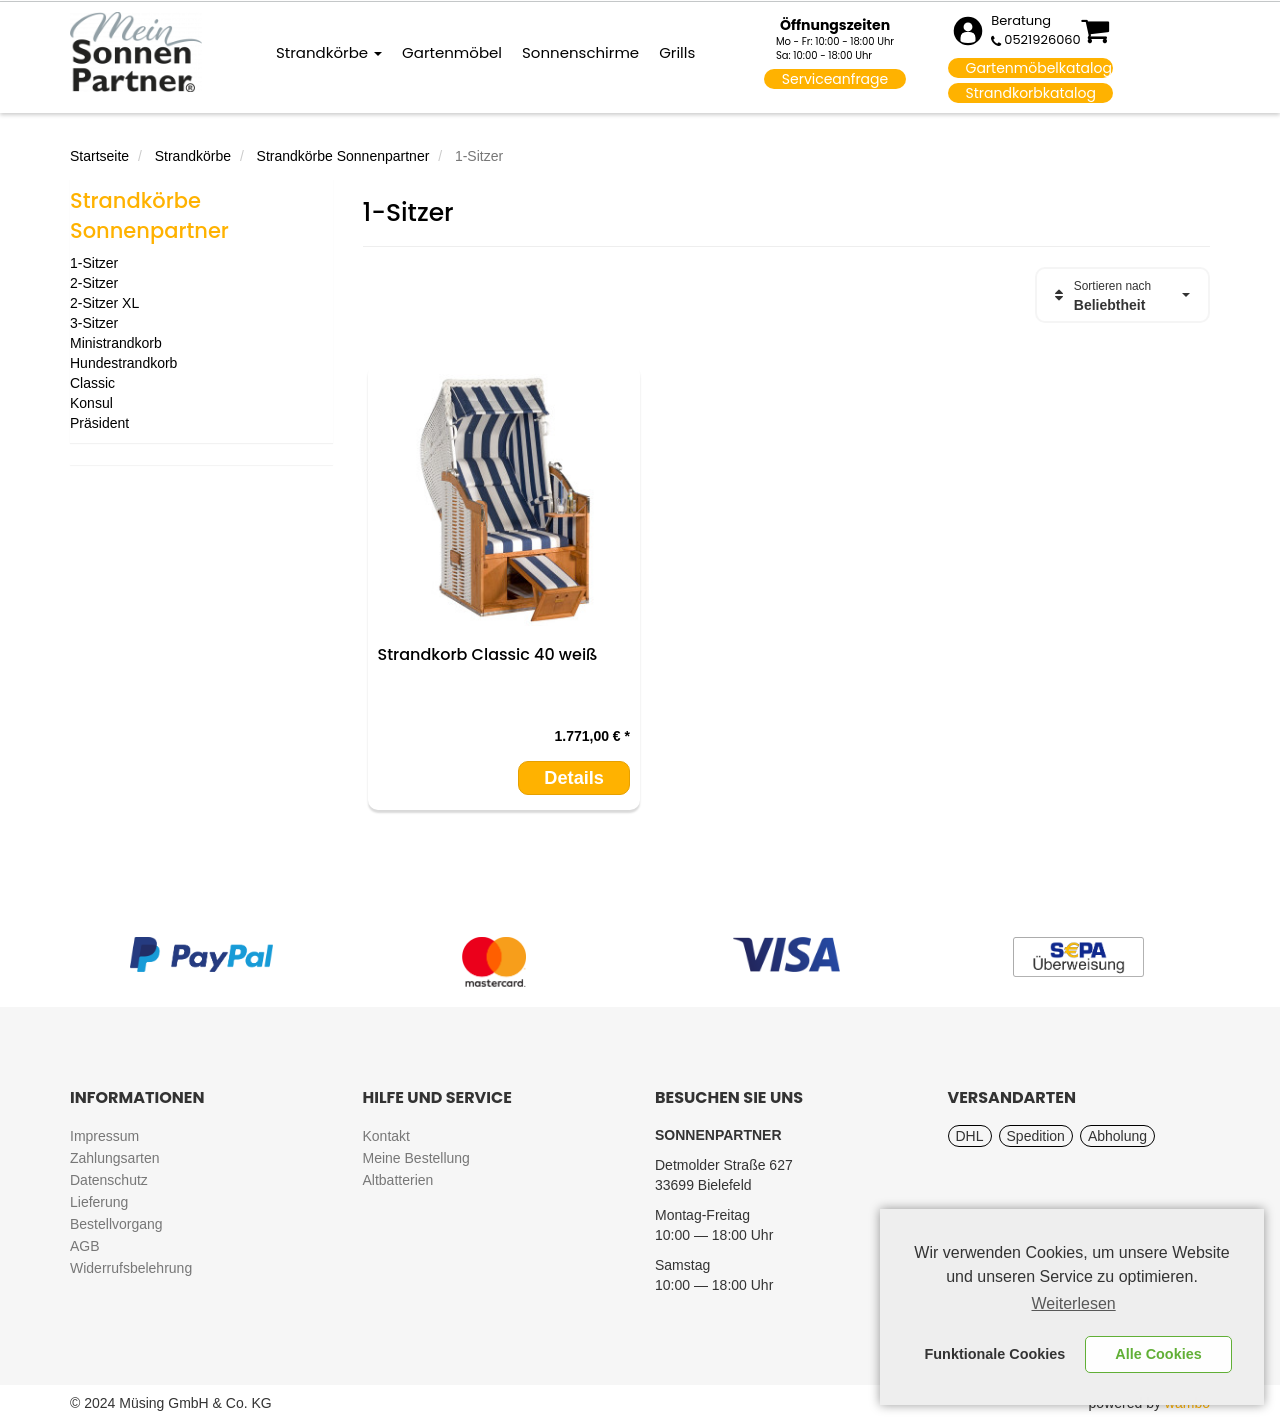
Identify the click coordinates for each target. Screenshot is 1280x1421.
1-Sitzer (94, 263)
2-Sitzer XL (104, 303)
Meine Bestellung (416, 1158)
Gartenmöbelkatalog (1039, 68)
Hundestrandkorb (123, 363)
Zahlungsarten (115, 1158)
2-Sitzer (94, 283)
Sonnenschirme (580, 52)
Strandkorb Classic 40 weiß (488, 654)
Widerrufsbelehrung (131, 1268)
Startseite (99, 156)
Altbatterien (398, 1180)
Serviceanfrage (835, 79)
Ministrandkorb (116, 343)
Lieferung (99, 1202)
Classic (92, 383)
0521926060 (1042, 40)
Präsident (99, 423)
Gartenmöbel (452, 52)
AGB (85, 1246)
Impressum (104, 1136)
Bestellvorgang (116, 1224)
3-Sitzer (94, 323)
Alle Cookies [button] (1158, 1354)
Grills (677, 52)
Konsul (91, 403)
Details (574, 778)
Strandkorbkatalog (1031, 93)
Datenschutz (109, 1180)
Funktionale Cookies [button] (995, 1354)
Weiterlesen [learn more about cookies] (1074, 1303)
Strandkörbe (329, 52)
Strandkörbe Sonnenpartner (343, 156)
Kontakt (386, 1136)
